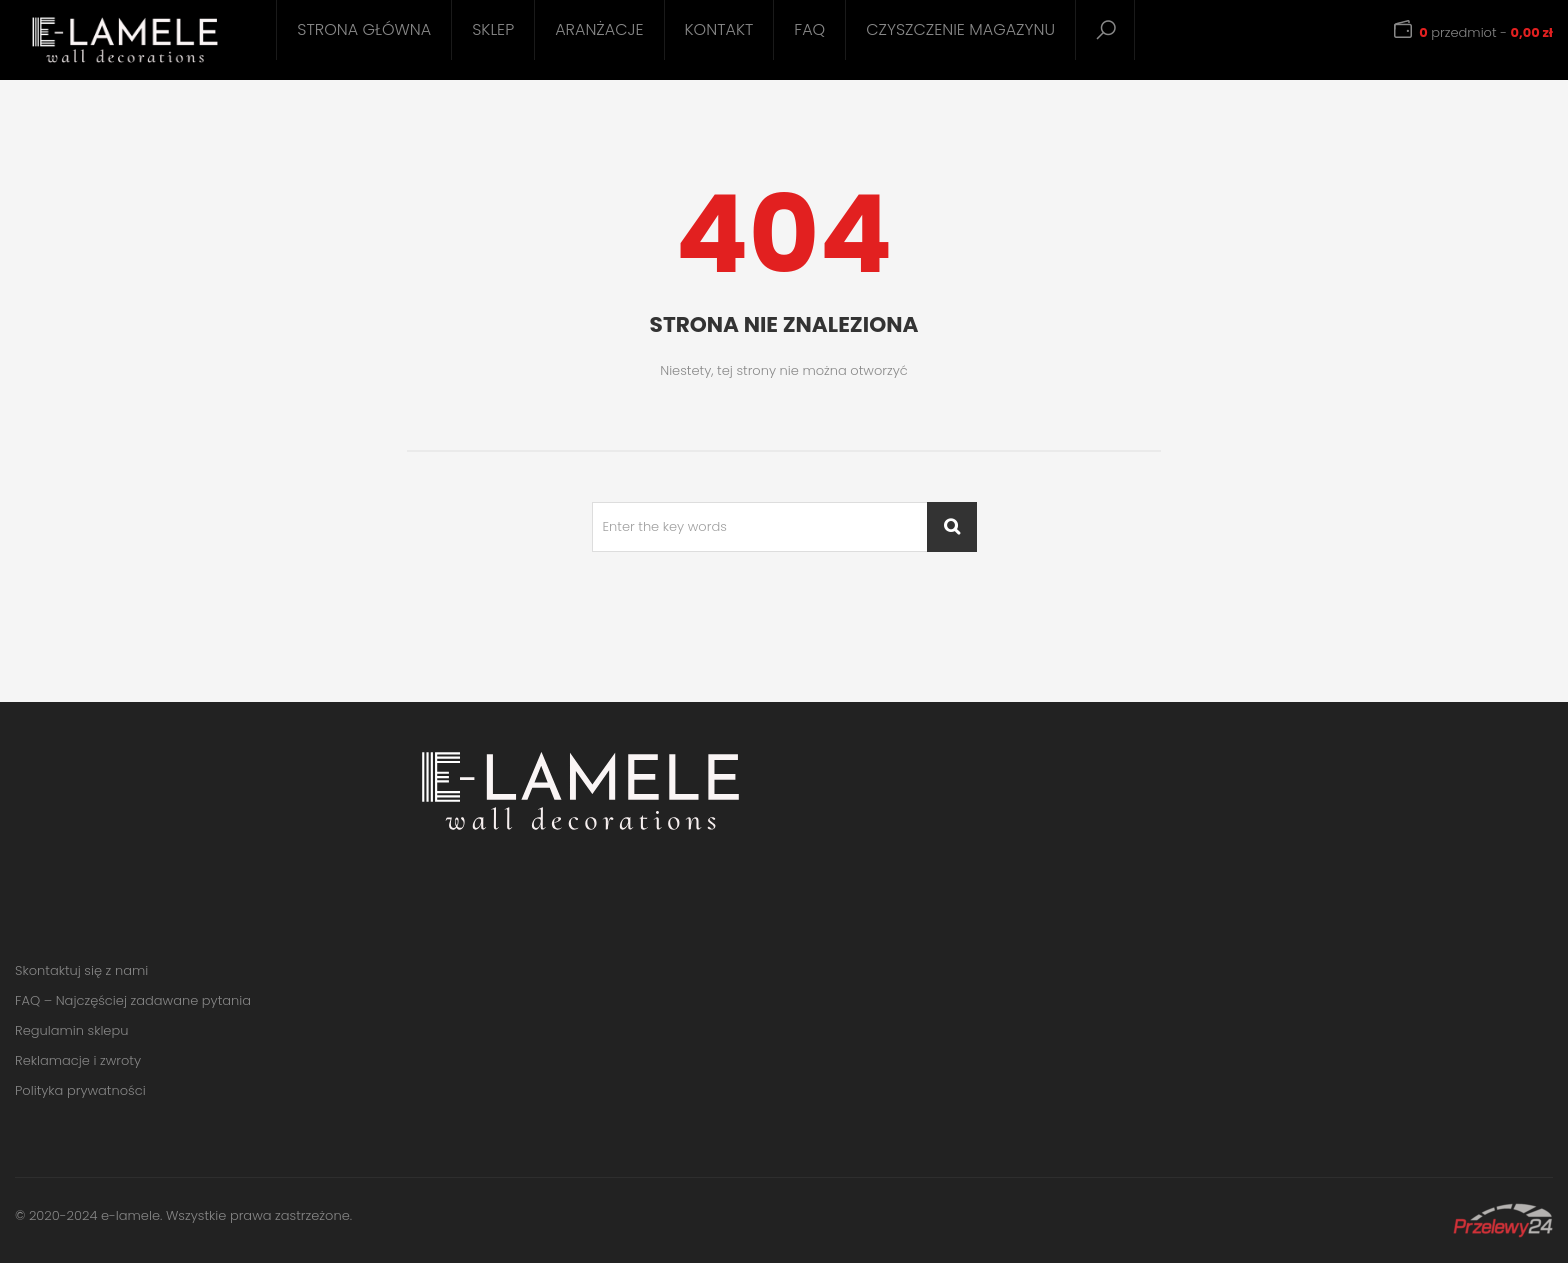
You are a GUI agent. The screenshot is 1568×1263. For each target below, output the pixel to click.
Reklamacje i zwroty (78, 1060)
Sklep (493, 29)
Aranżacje (599, 29)
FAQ (809, 29)
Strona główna (364, 29)
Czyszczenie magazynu (960, 29)
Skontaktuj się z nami (81, 970)
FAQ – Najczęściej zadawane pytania (133, 1000)
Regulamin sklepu (71, 1030)
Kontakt (719, 29)
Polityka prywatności (80, 1090)
